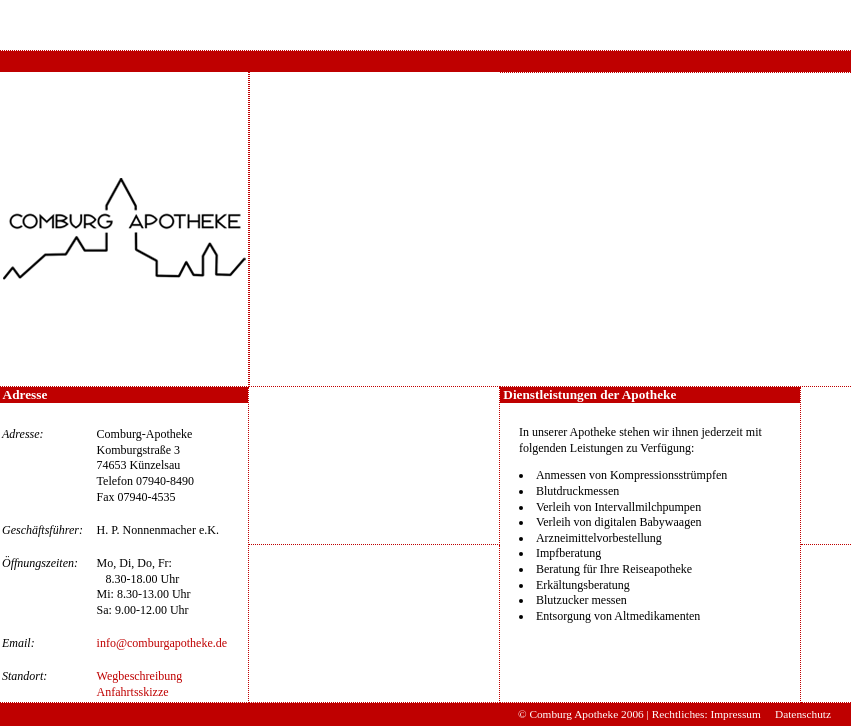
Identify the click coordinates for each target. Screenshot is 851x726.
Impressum (735, 714)
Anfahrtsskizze (133, 692)
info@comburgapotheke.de (162, 643)
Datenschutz (803, 714)
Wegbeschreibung (140, 676)
